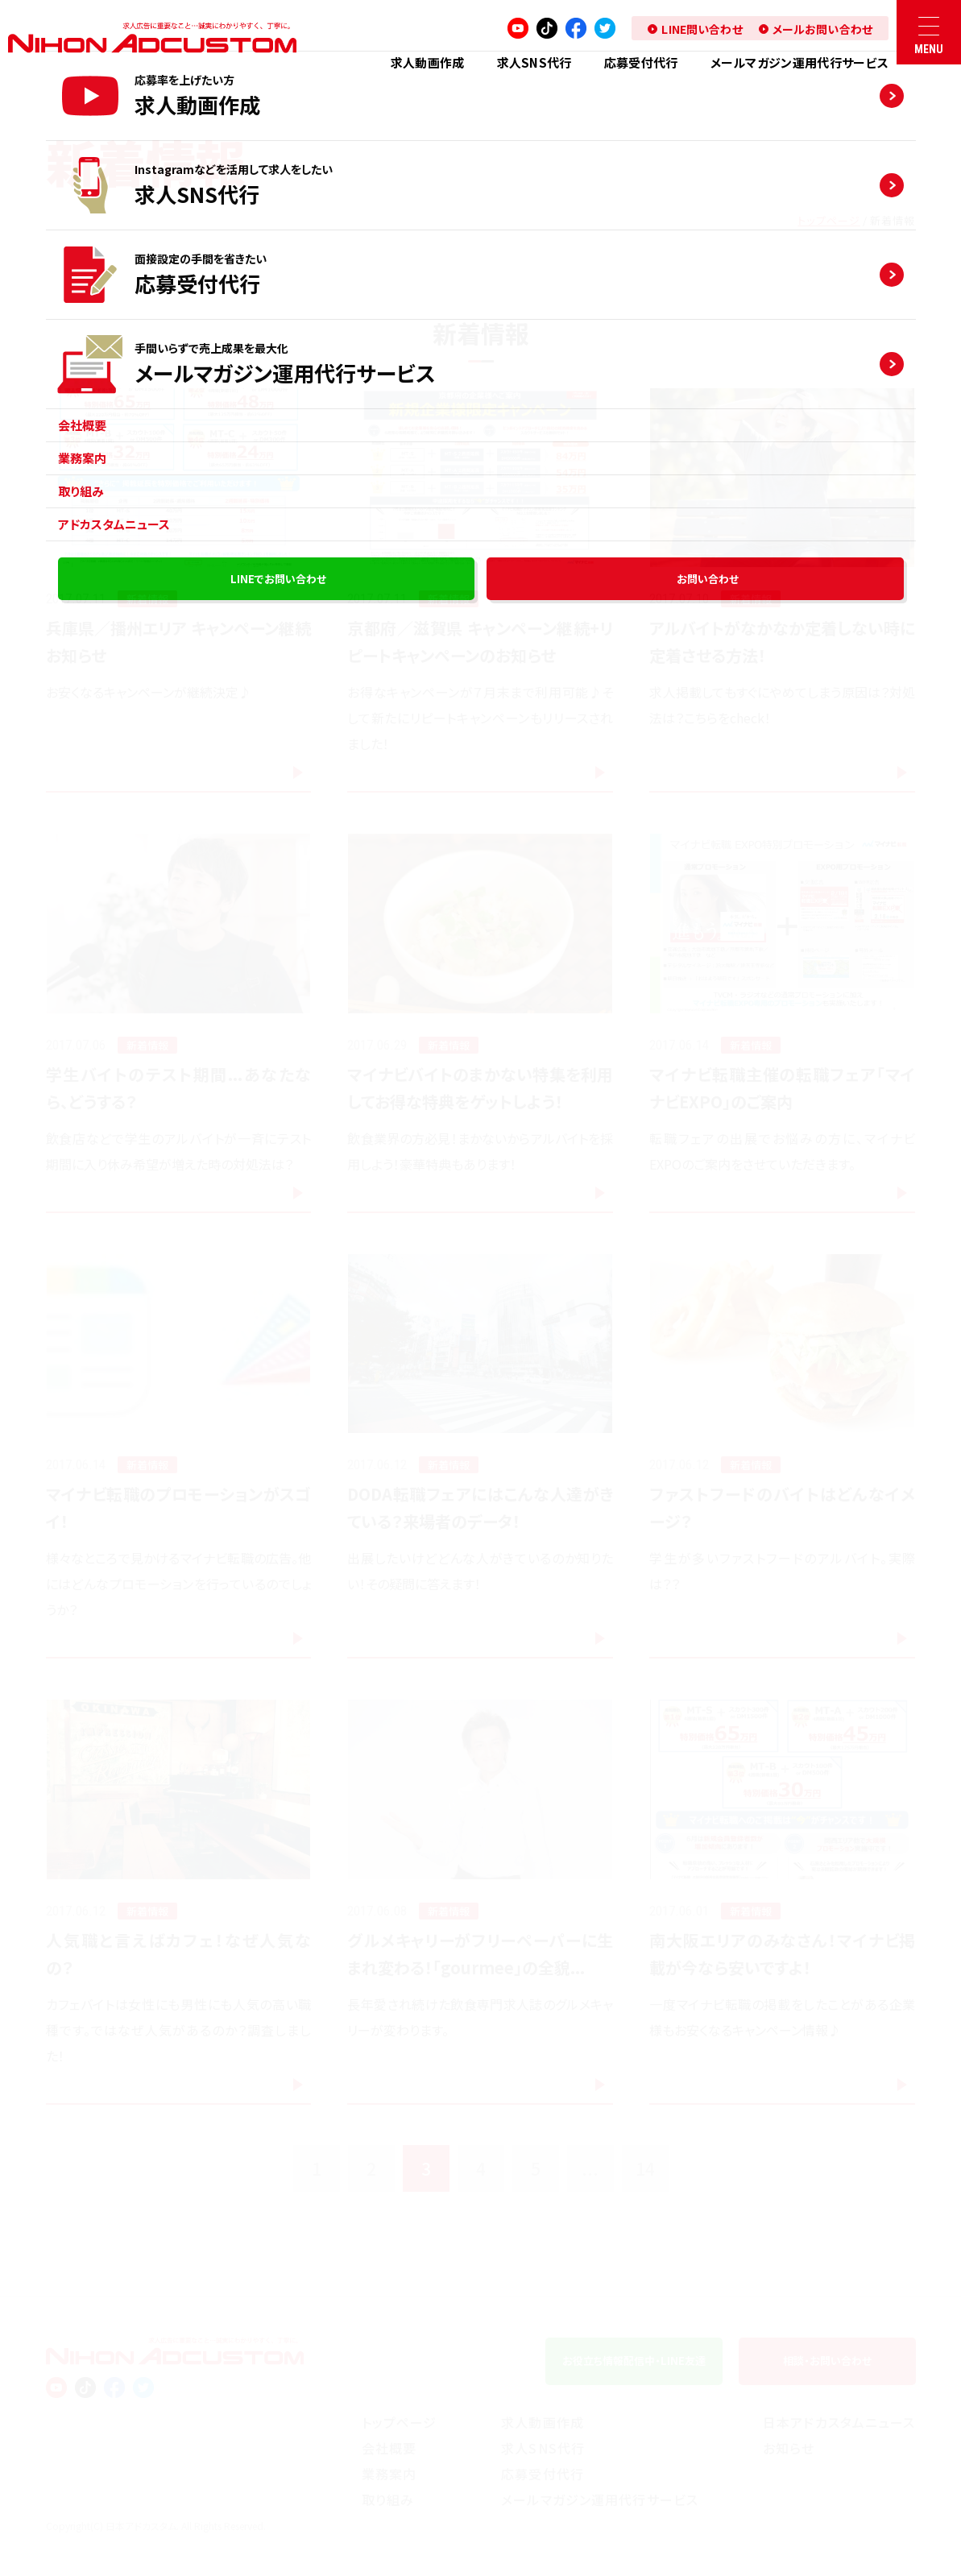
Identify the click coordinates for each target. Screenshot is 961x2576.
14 (645, 2168)
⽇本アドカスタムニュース (839, 2422)
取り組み (388, 2499)
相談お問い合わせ (827, 2361)
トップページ (828, 220)
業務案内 (389, 2473)
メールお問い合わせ (822, 29)
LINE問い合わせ (701, 29)
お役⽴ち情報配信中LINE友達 (634, 2361)
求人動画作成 (428, 62)
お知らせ (788, 2448)
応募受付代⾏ (641, 62)
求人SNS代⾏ (534, 62)
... (590, 2168)
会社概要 (389, 2448)
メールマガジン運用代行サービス (799, 62)
